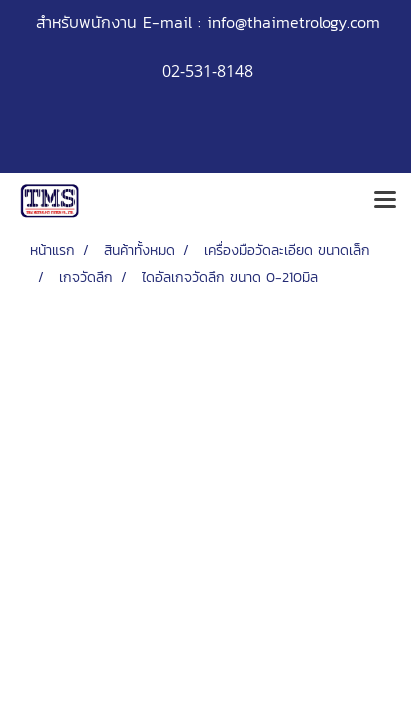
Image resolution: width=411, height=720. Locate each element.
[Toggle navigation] (385, 201)
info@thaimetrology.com (293, 22)
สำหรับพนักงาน (86, 22)
